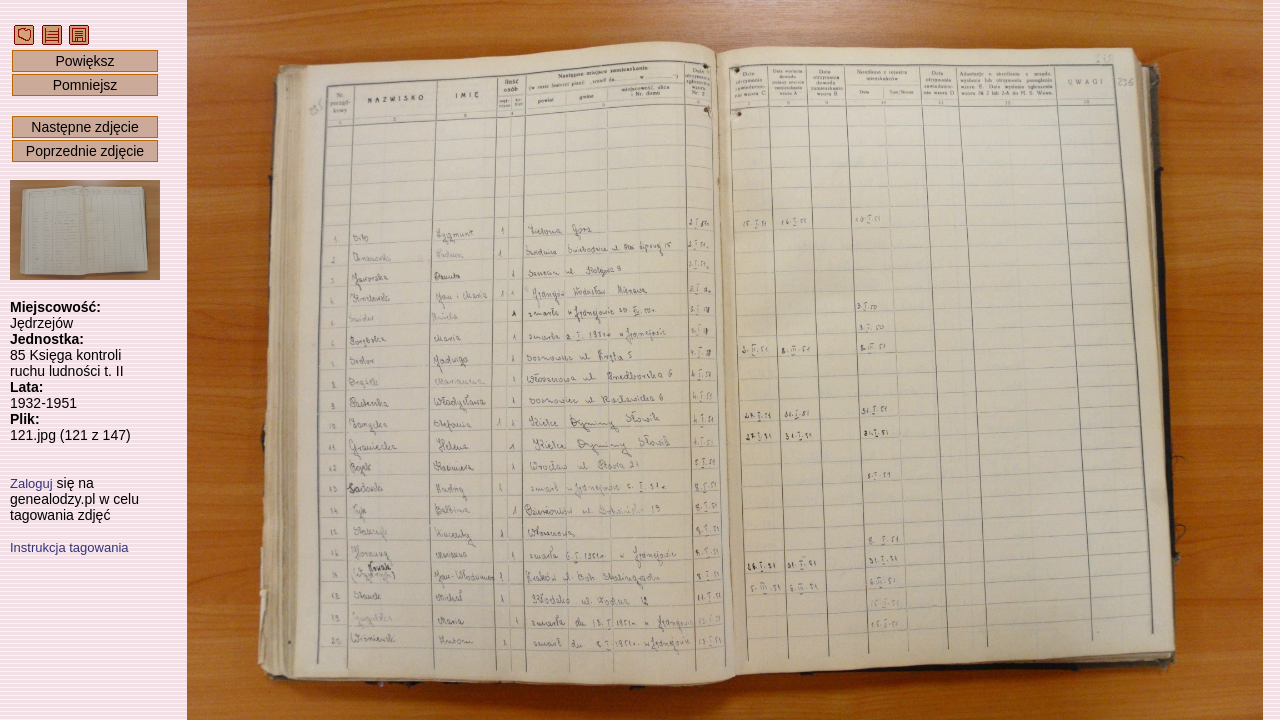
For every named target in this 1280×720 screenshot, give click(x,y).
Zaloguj (31, 483)
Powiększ (84, 61)
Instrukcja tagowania (69, 547)
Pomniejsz (85, 85)
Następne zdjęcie (84, 127)
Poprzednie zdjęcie (85, 151)
